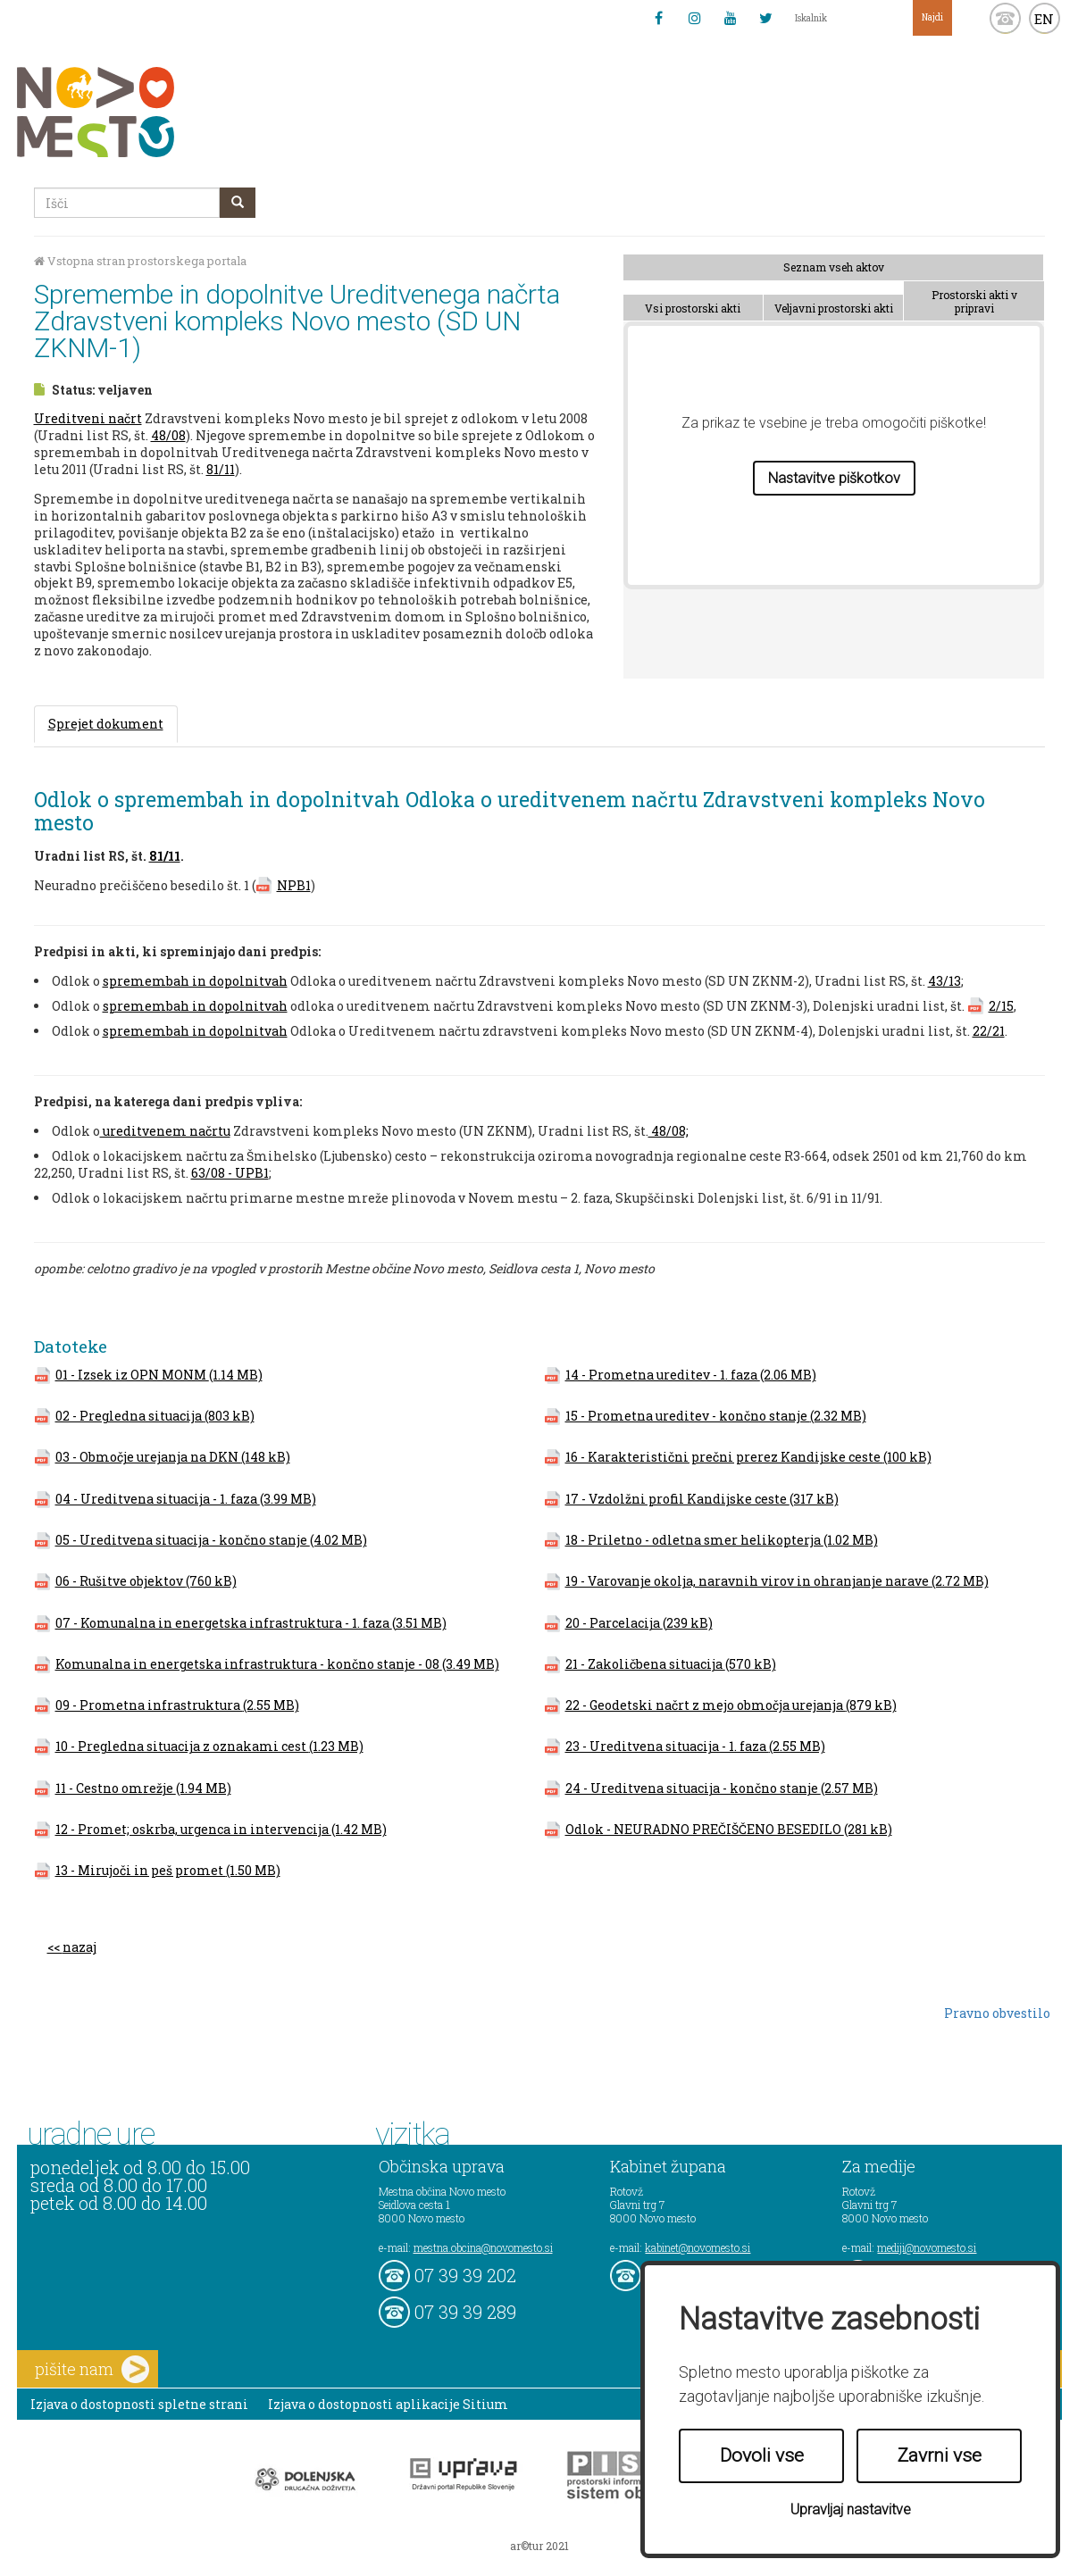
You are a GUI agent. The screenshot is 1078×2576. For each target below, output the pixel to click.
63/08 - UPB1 (230, 1172)
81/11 (220, 469)
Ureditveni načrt (88, 418)
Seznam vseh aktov (833, 267)
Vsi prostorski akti (692, 308)
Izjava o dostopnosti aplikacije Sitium (388, 2404)
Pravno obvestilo (997, 2013)
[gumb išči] (237, 203)
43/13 (944, 980)
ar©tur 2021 (539, 2545)
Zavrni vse (940, 2455)
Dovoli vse (762, 2455)
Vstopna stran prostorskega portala (140, 261)
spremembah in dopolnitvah (195, 980)
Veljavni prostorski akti (833, 308)
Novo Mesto (137, 112)
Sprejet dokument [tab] (105, 723)
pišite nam (92, 2369)
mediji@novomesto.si (926, 2247)
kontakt (1005, 18)
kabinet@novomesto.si (697, 2247)
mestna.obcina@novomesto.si (483, 2247)
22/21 (989, 1030)
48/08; (668, 1130)
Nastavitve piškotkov (834, 478)
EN (1044, 19)
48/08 (168, 435)
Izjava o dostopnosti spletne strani (139, 2404)
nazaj (79, 1947)
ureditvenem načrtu (165, 1130)
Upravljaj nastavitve (850, 2509)
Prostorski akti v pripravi (974, 301)
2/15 (1001, 1005)
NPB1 (294, 885)
